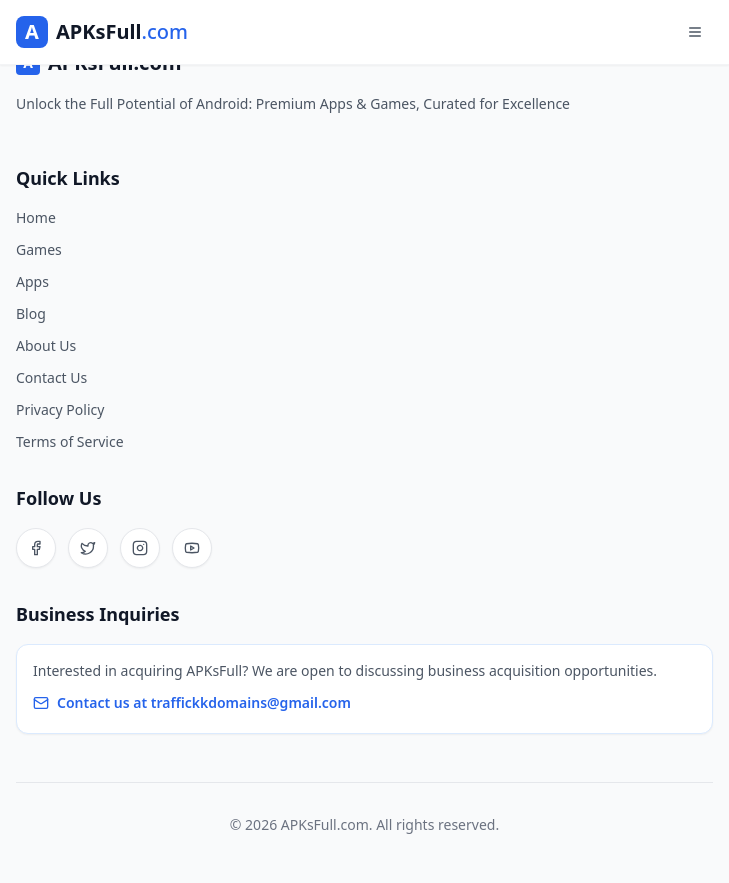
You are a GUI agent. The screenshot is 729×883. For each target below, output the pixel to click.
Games (39, 249)
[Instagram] (140, 548)
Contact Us (51, 377)
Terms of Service (70, 441)
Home (36, 217)
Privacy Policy (60, 409)
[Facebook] (36, 548)
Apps (32, 281)
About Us (46, 345)
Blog (31, 313)
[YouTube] (192, 548)
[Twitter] (88, 548)
